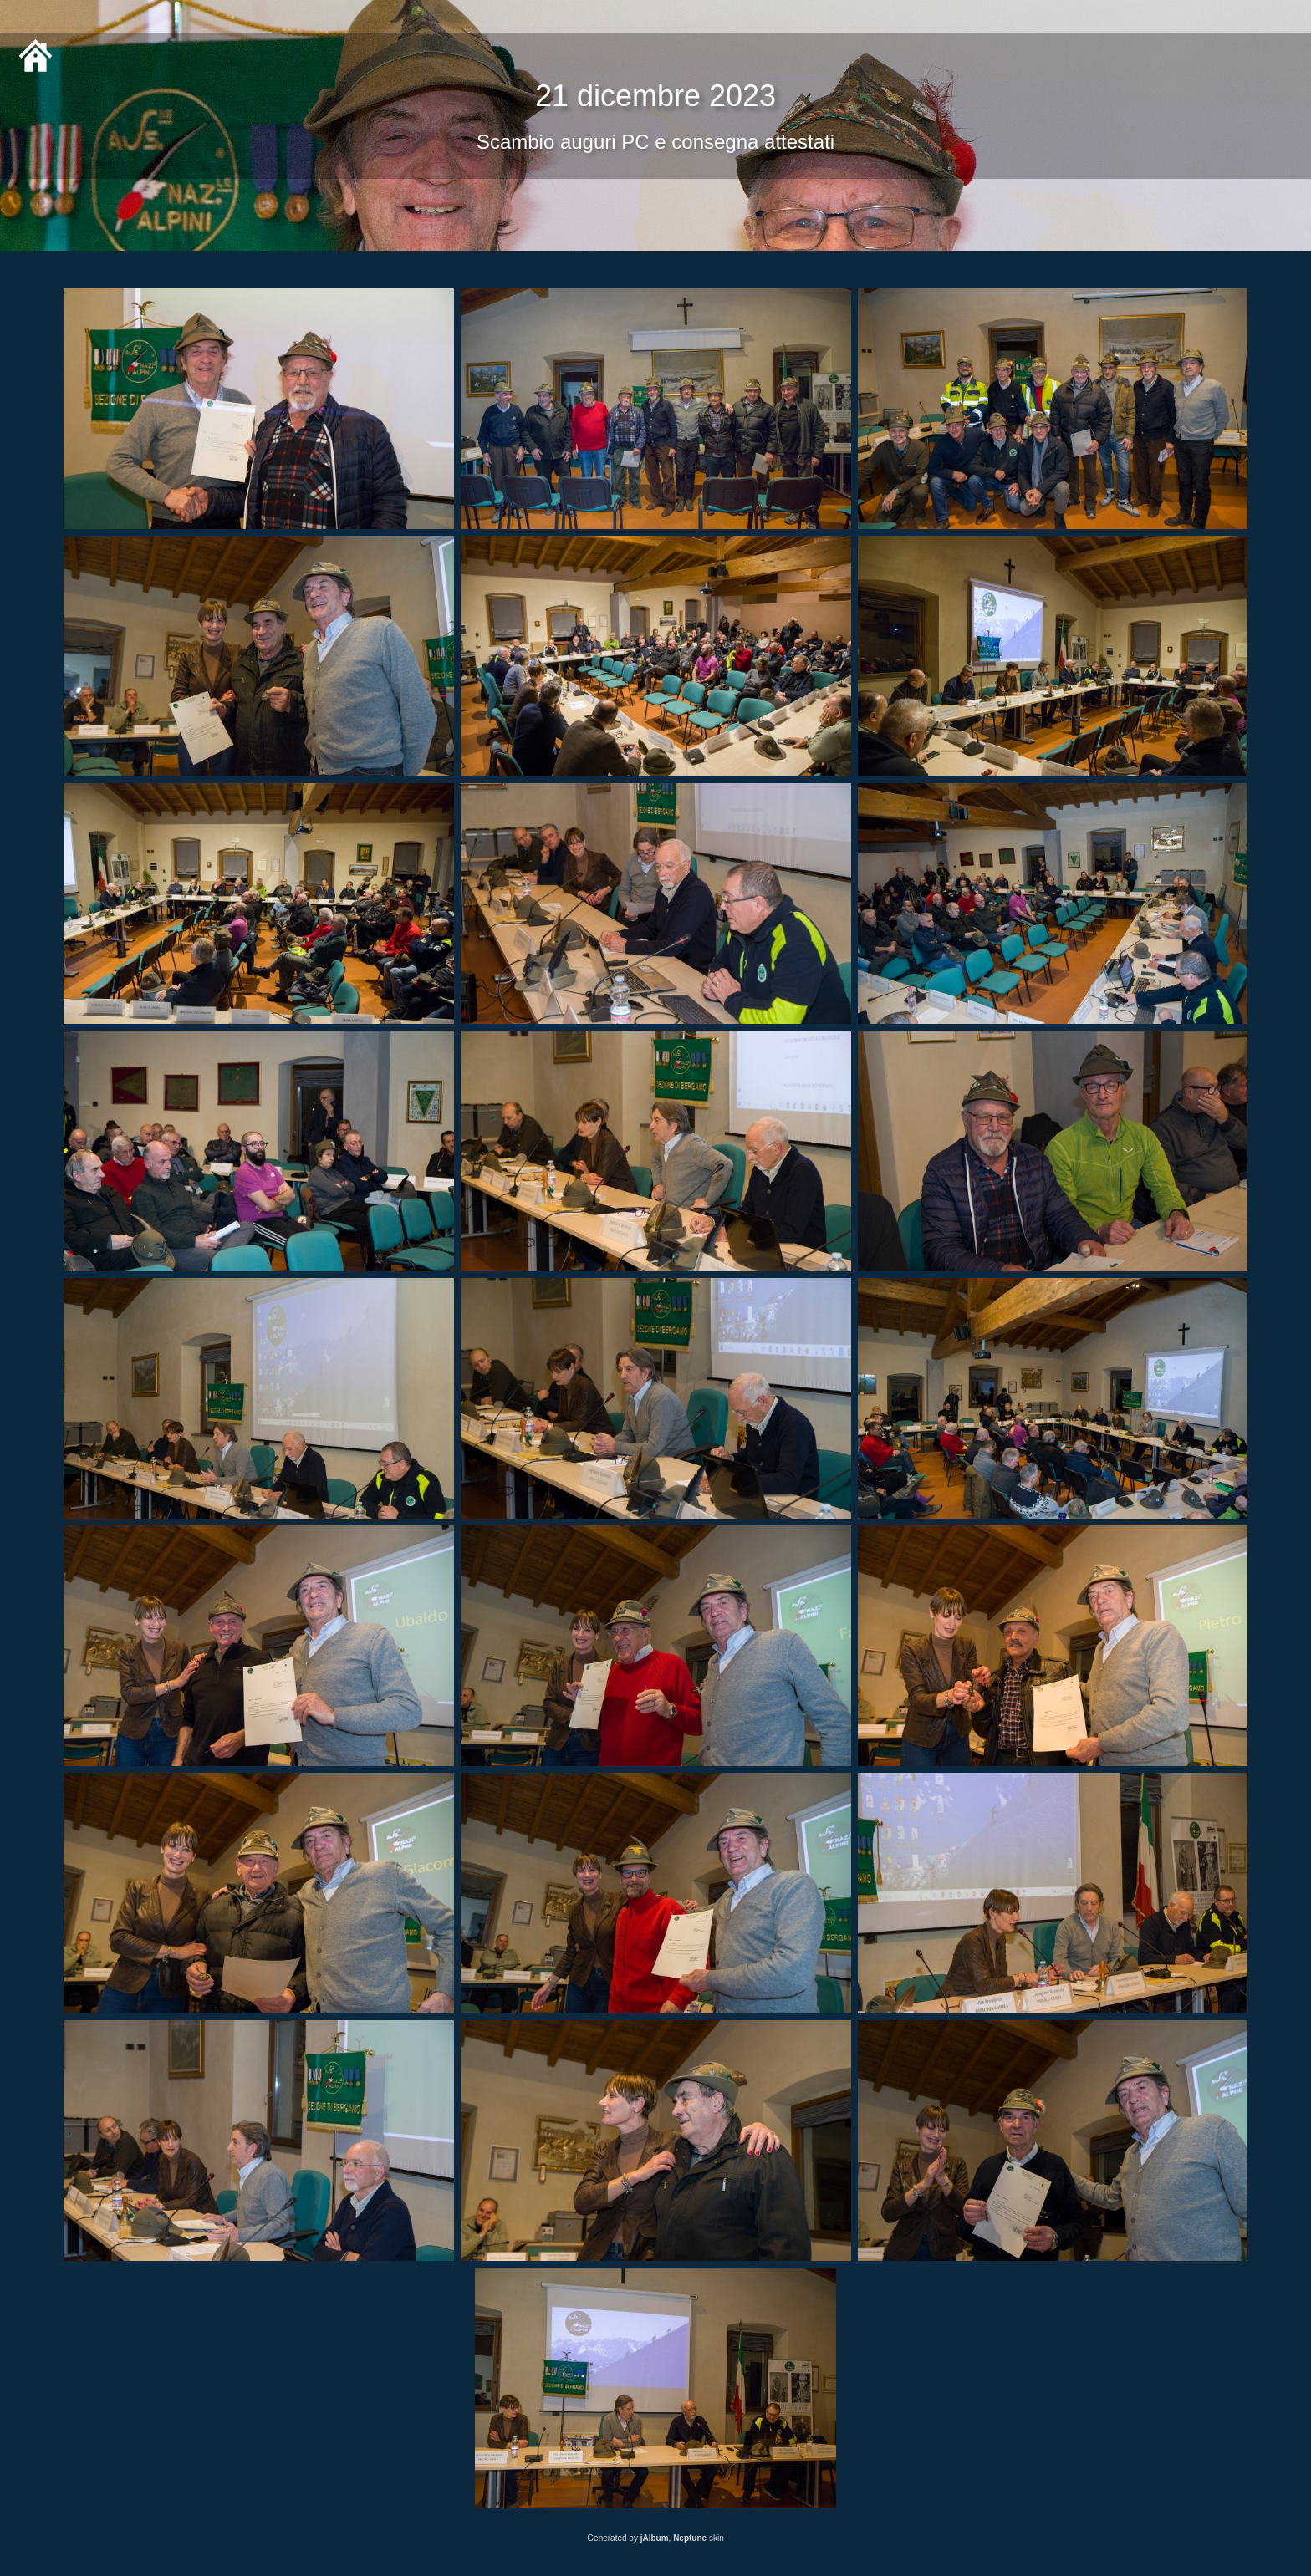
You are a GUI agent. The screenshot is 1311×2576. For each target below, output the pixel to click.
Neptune (690, 2538)
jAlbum (654, 2538)
